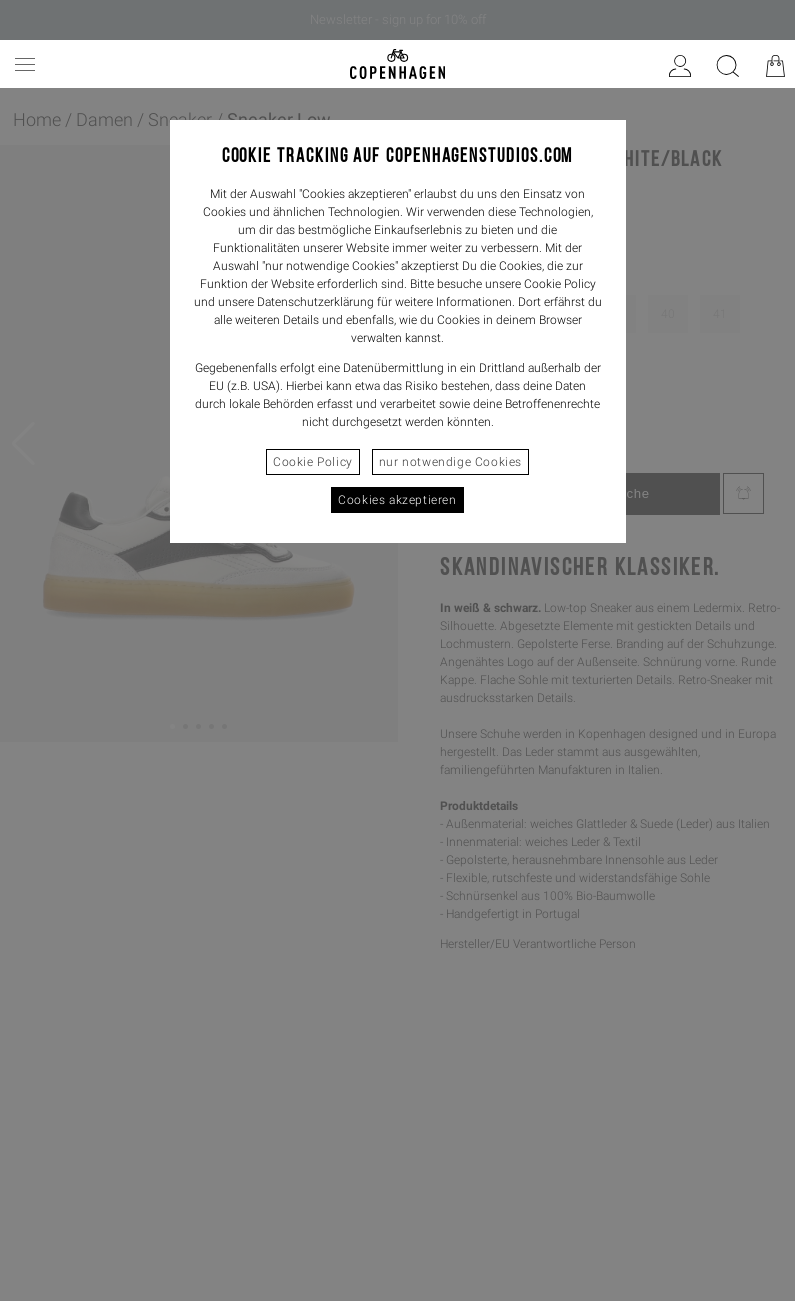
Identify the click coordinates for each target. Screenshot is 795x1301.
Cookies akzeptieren (397, 500)
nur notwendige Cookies (450, 462)
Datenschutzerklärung (315, 302)
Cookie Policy (313, 462)
